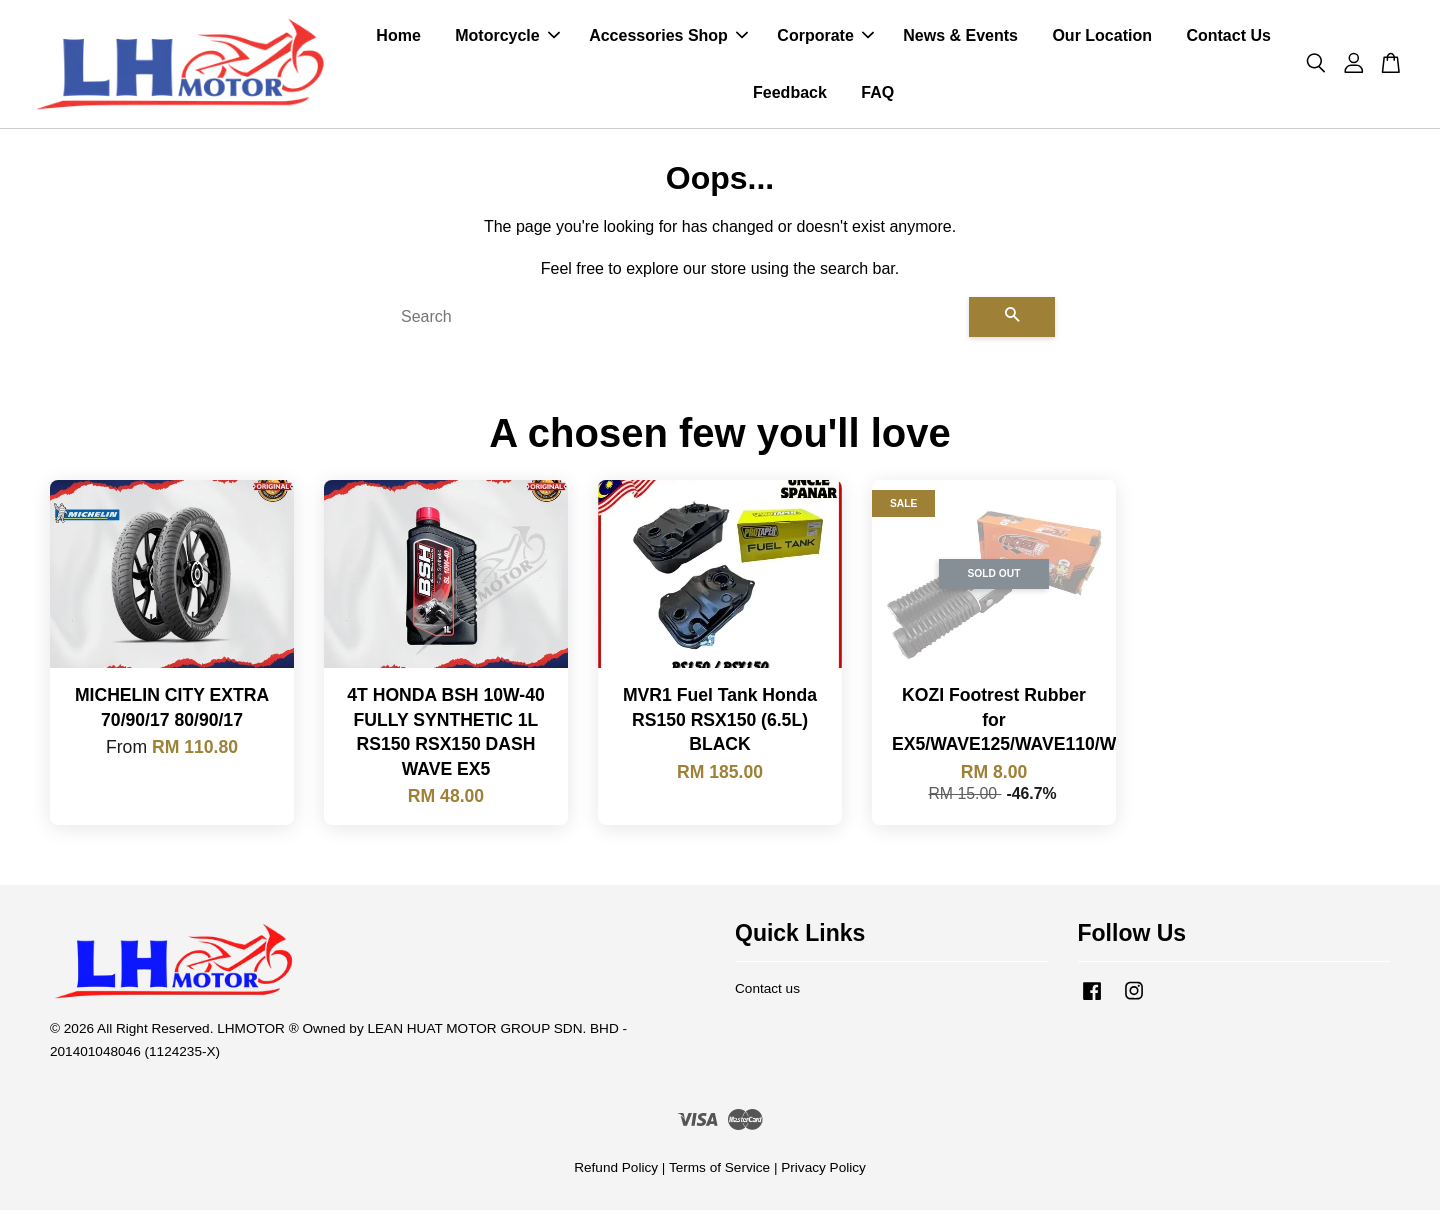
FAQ (877, 95)
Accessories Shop (668, 38)
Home (398, 38)
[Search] (677, 323)
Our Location (1102, 38)
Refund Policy (616, 1173)
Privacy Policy (823, 1173)
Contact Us (1228, 38)
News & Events (960, 38)
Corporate (825, 38)
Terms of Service (719, 1173)
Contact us (767, 994)
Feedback (790, 95)
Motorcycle (507, 38)
